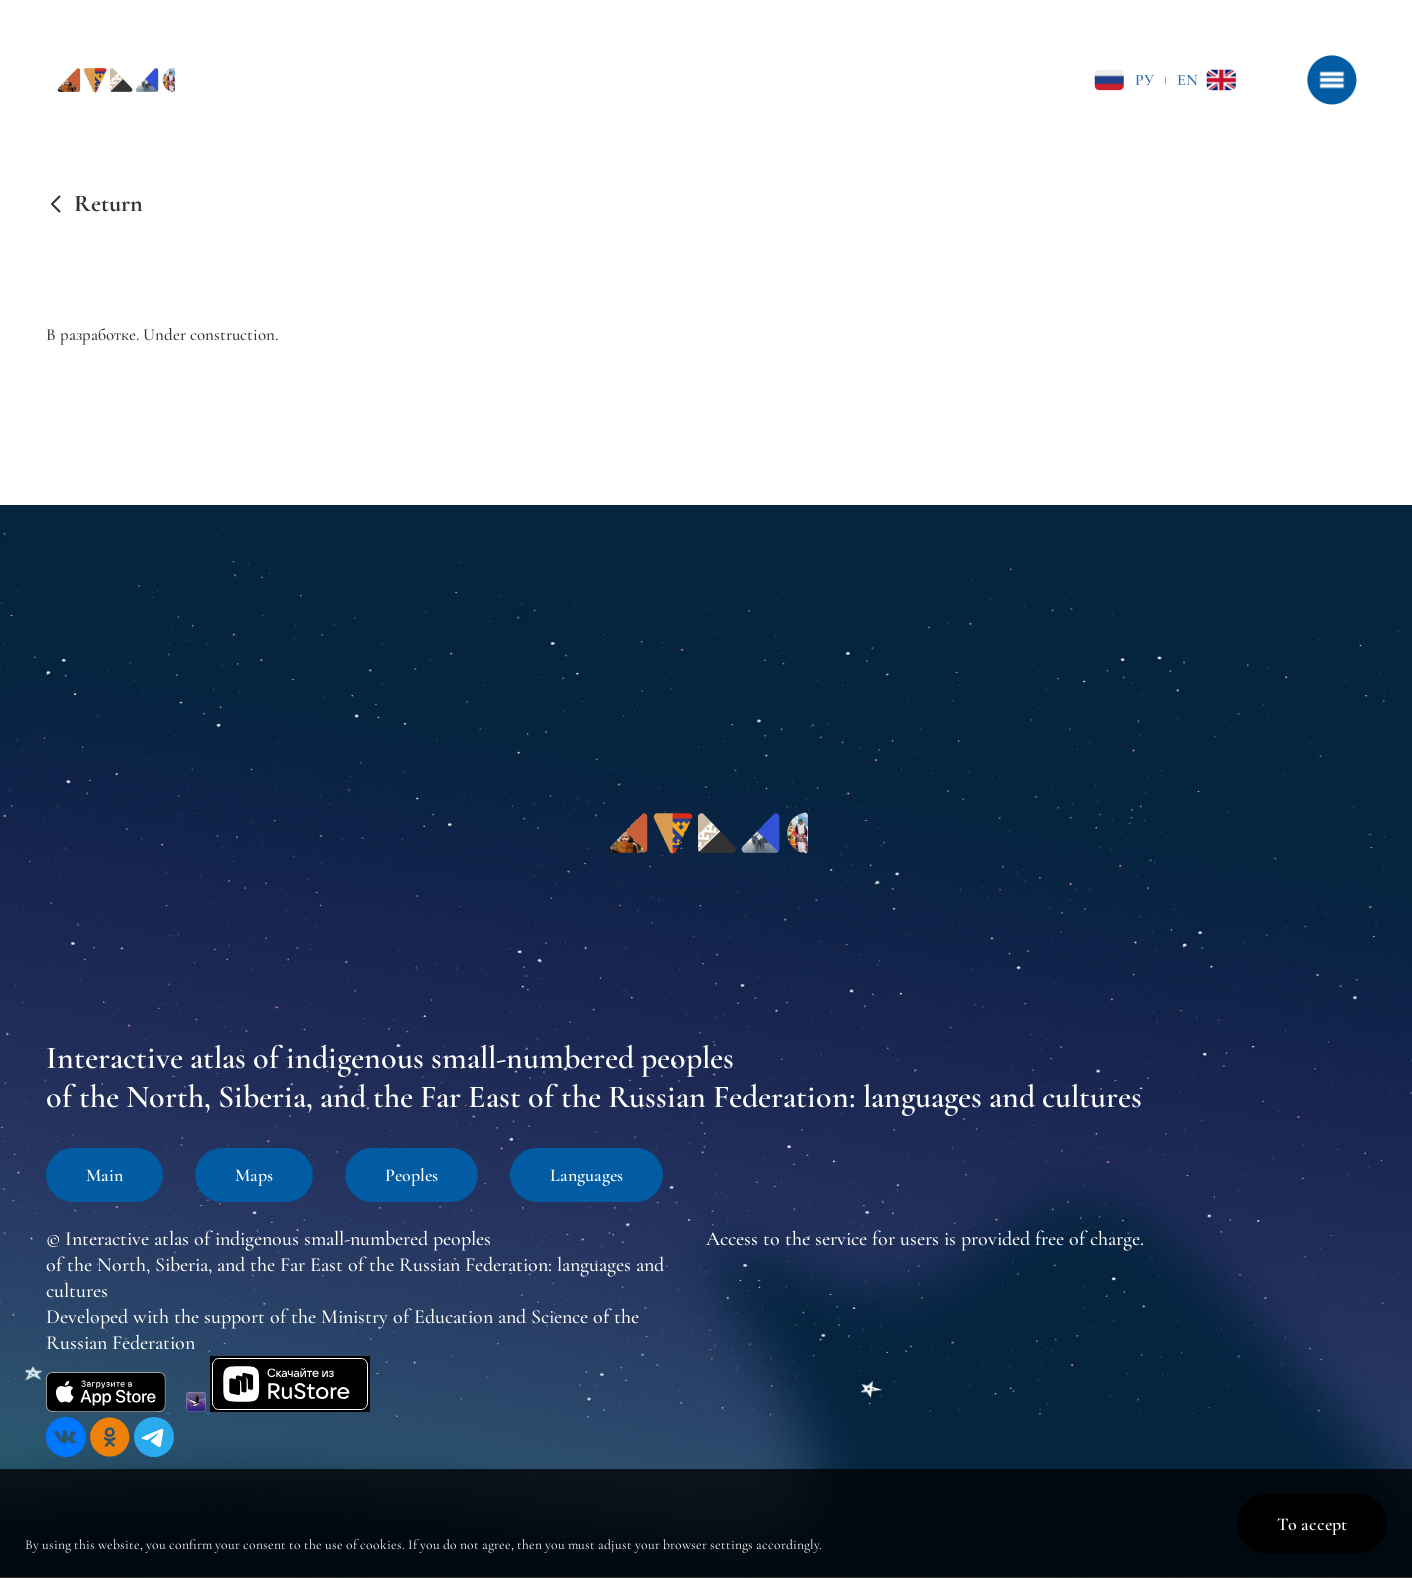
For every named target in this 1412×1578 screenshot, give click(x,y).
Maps (254, 1175)
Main (104, 1175)
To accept (1312, 1524)
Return (108, 204)
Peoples (411, 1175)
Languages (586, 1175)
